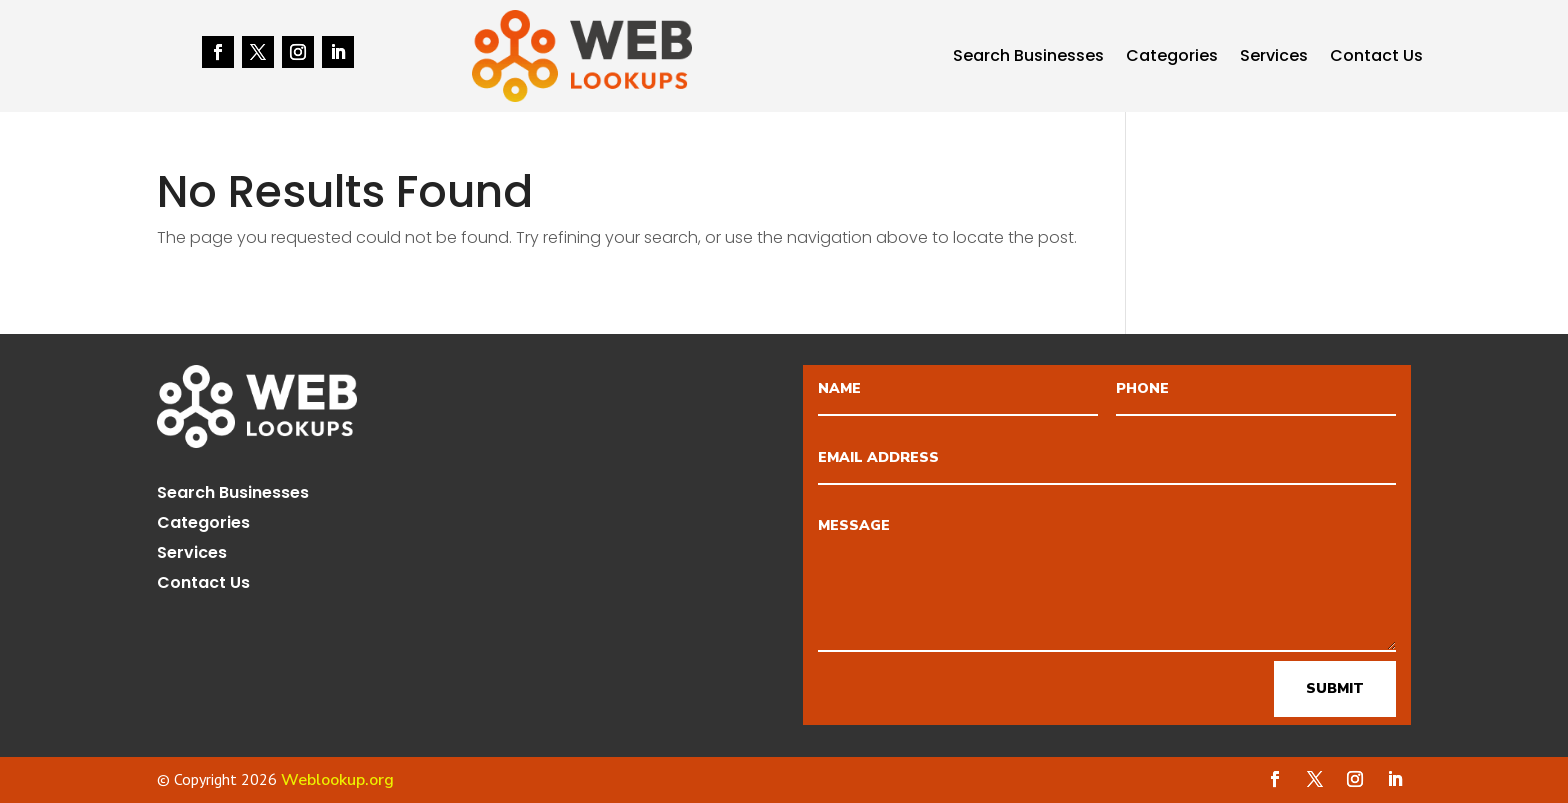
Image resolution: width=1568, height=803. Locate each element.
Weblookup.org (337, 780)
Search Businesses (1028, 58)
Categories (1172, 58)
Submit (1335, 688)
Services (1274, 58)
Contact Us (1376, 58)
